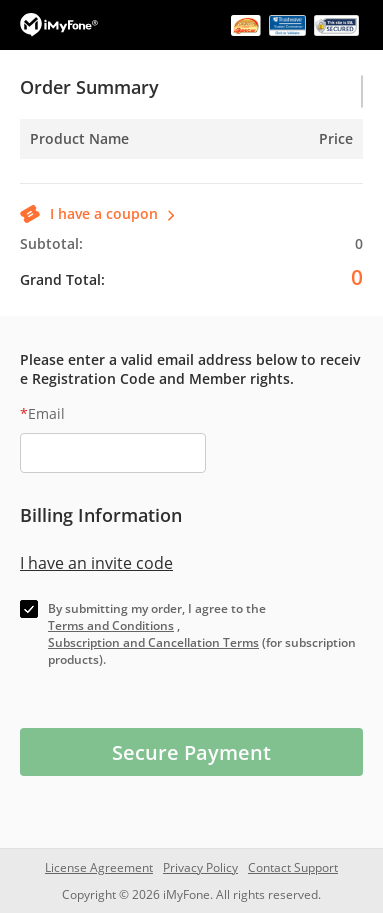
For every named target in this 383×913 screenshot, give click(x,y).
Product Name (79, 138)
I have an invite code (96, 563)
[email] (113, 453)
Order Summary (89, 87)
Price (336, 138)
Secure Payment (191, 752)
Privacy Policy (200, 867)
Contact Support (293, 867)
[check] (29, 609)
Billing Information (101, 515)
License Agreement (99, 867)
